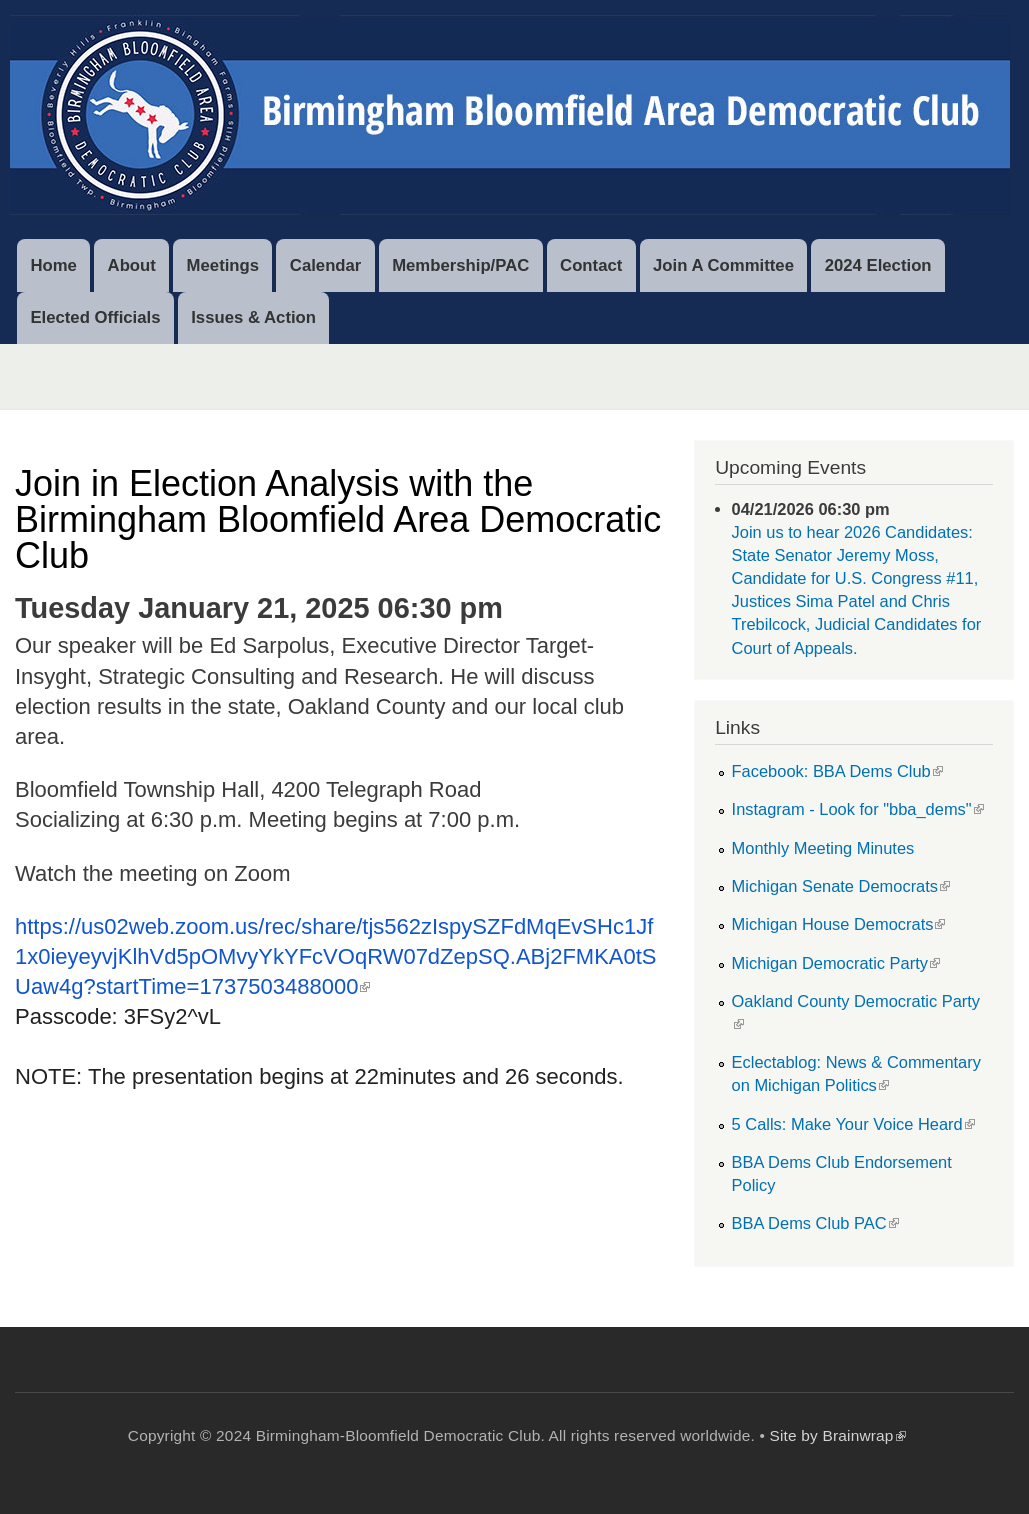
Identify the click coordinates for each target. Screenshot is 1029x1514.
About (132, 265)
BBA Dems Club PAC (815, 1223)
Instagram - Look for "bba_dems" (858, 809)
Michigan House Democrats (839, 924)
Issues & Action (253, 317)
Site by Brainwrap (837, 1435)
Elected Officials (95, 317)
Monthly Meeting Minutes (823, 848)
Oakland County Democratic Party (856, 1012)
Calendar (326, 265)
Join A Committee (723, 265)
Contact (591, 265)
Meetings (223, 265)
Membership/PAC (460, 265)
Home (53, 265)
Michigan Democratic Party (836, 963)
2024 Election (878, 265)
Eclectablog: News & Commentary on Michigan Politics (856, 1073)
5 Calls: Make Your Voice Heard (853, 1124)
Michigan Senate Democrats (841, 886)
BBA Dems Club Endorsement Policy (842, 1173)
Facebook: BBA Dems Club (837, 771)
